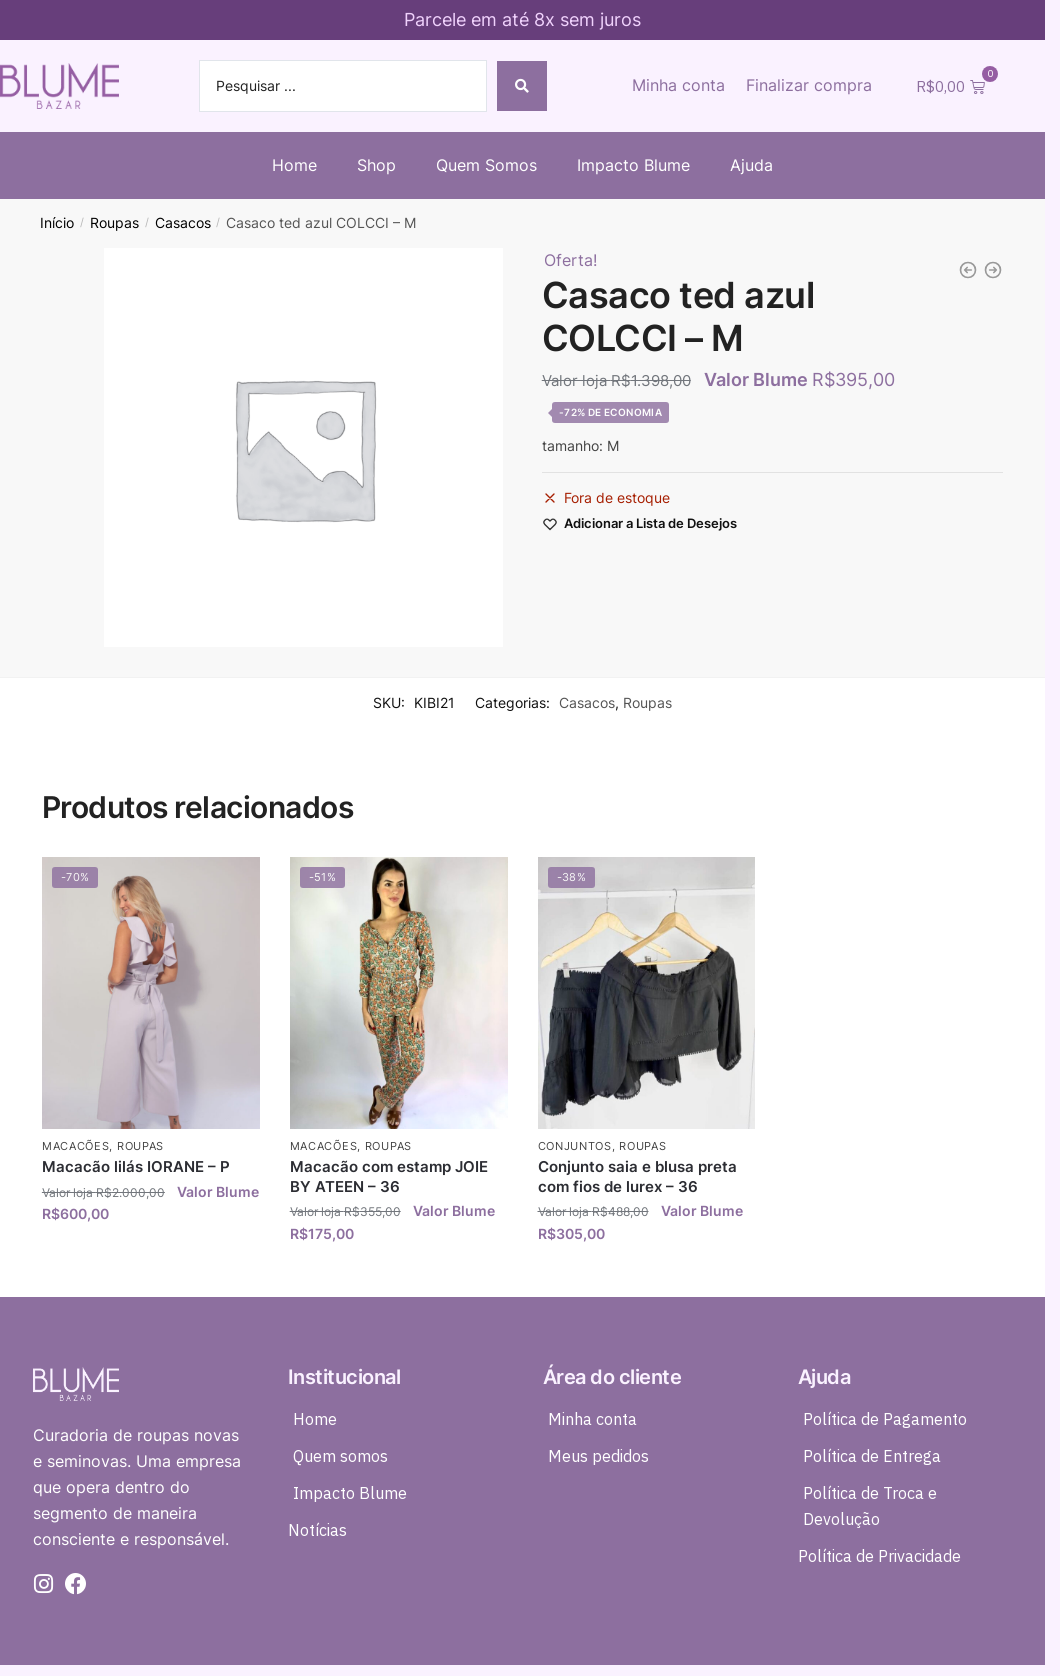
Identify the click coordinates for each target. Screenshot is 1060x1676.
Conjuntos (575, 1146)
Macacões (76, 1146)
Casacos (183, 223)
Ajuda (751, 165)
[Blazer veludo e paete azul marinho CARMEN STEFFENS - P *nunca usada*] (968, 270)
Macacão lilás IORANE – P (136, 1166)
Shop (376, 165)
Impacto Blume (633, 165)
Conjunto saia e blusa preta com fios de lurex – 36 (637, 1176)
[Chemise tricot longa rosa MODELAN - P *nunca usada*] (993, 270)
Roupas (114, 223)
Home (294, 165)
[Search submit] (522, 86)
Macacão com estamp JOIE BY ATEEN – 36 (389, 1176)
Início (57, 223)
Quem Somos (486, 165)
